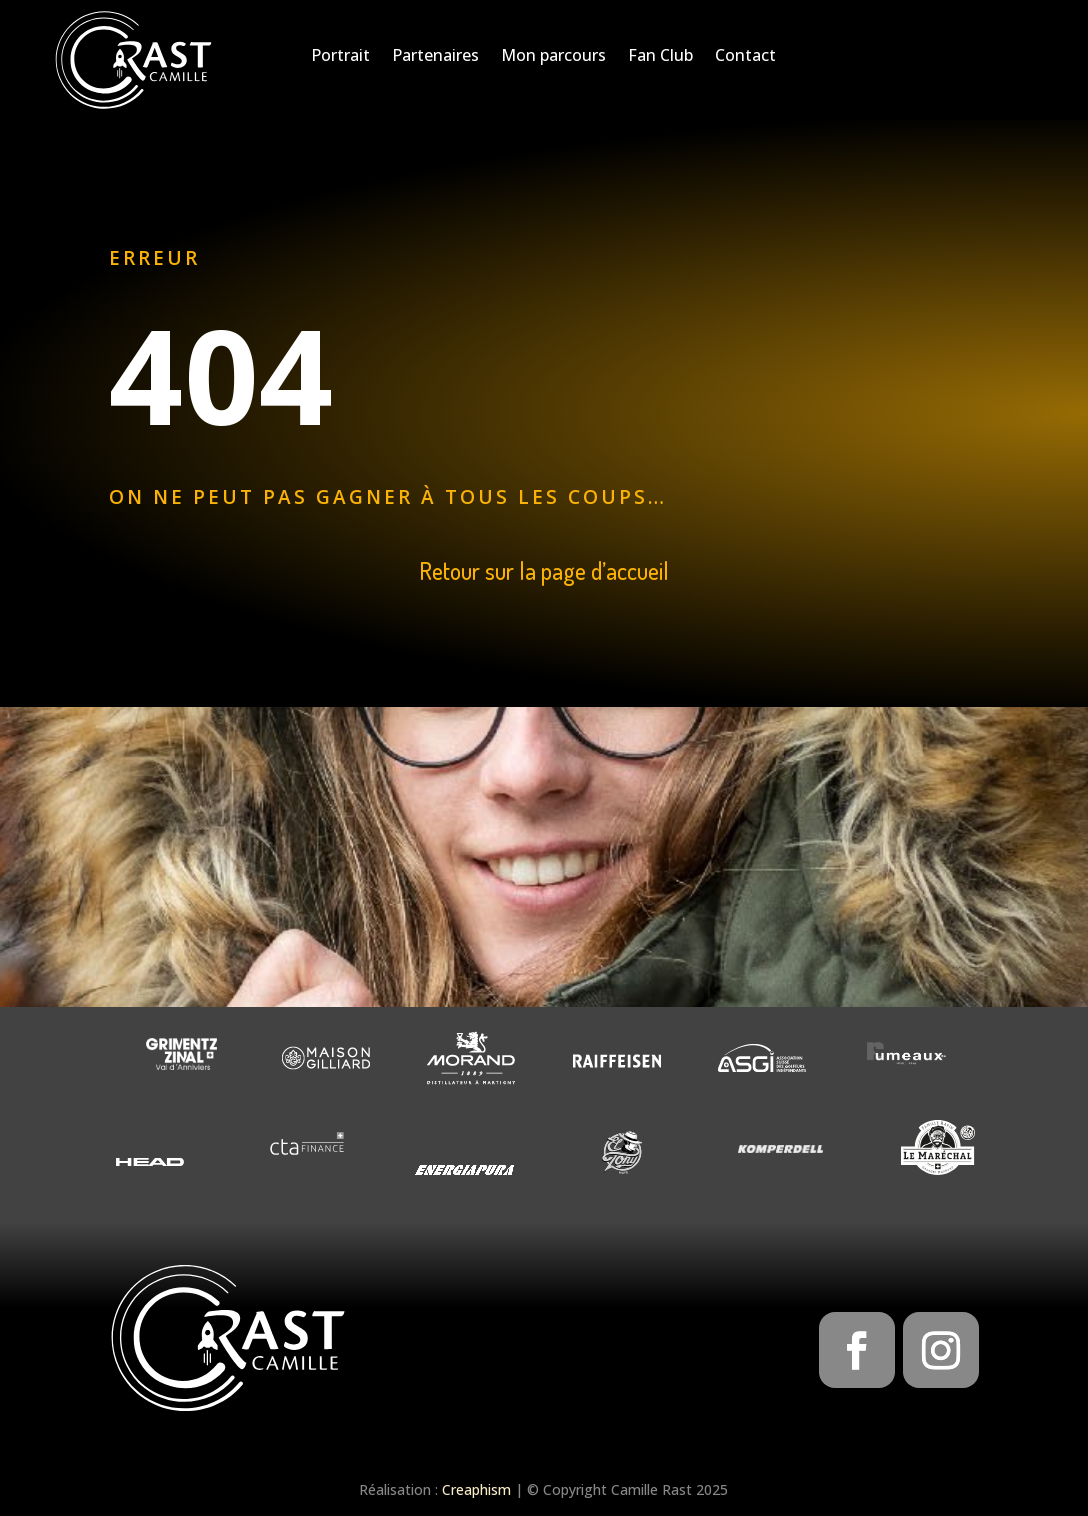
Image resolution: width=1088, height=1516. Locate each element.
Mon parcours (553, 57)
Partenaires (435, 57)
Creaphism (476, 1489)
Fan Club (660, 57)
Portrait (340, 57)
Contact (745, 57)
